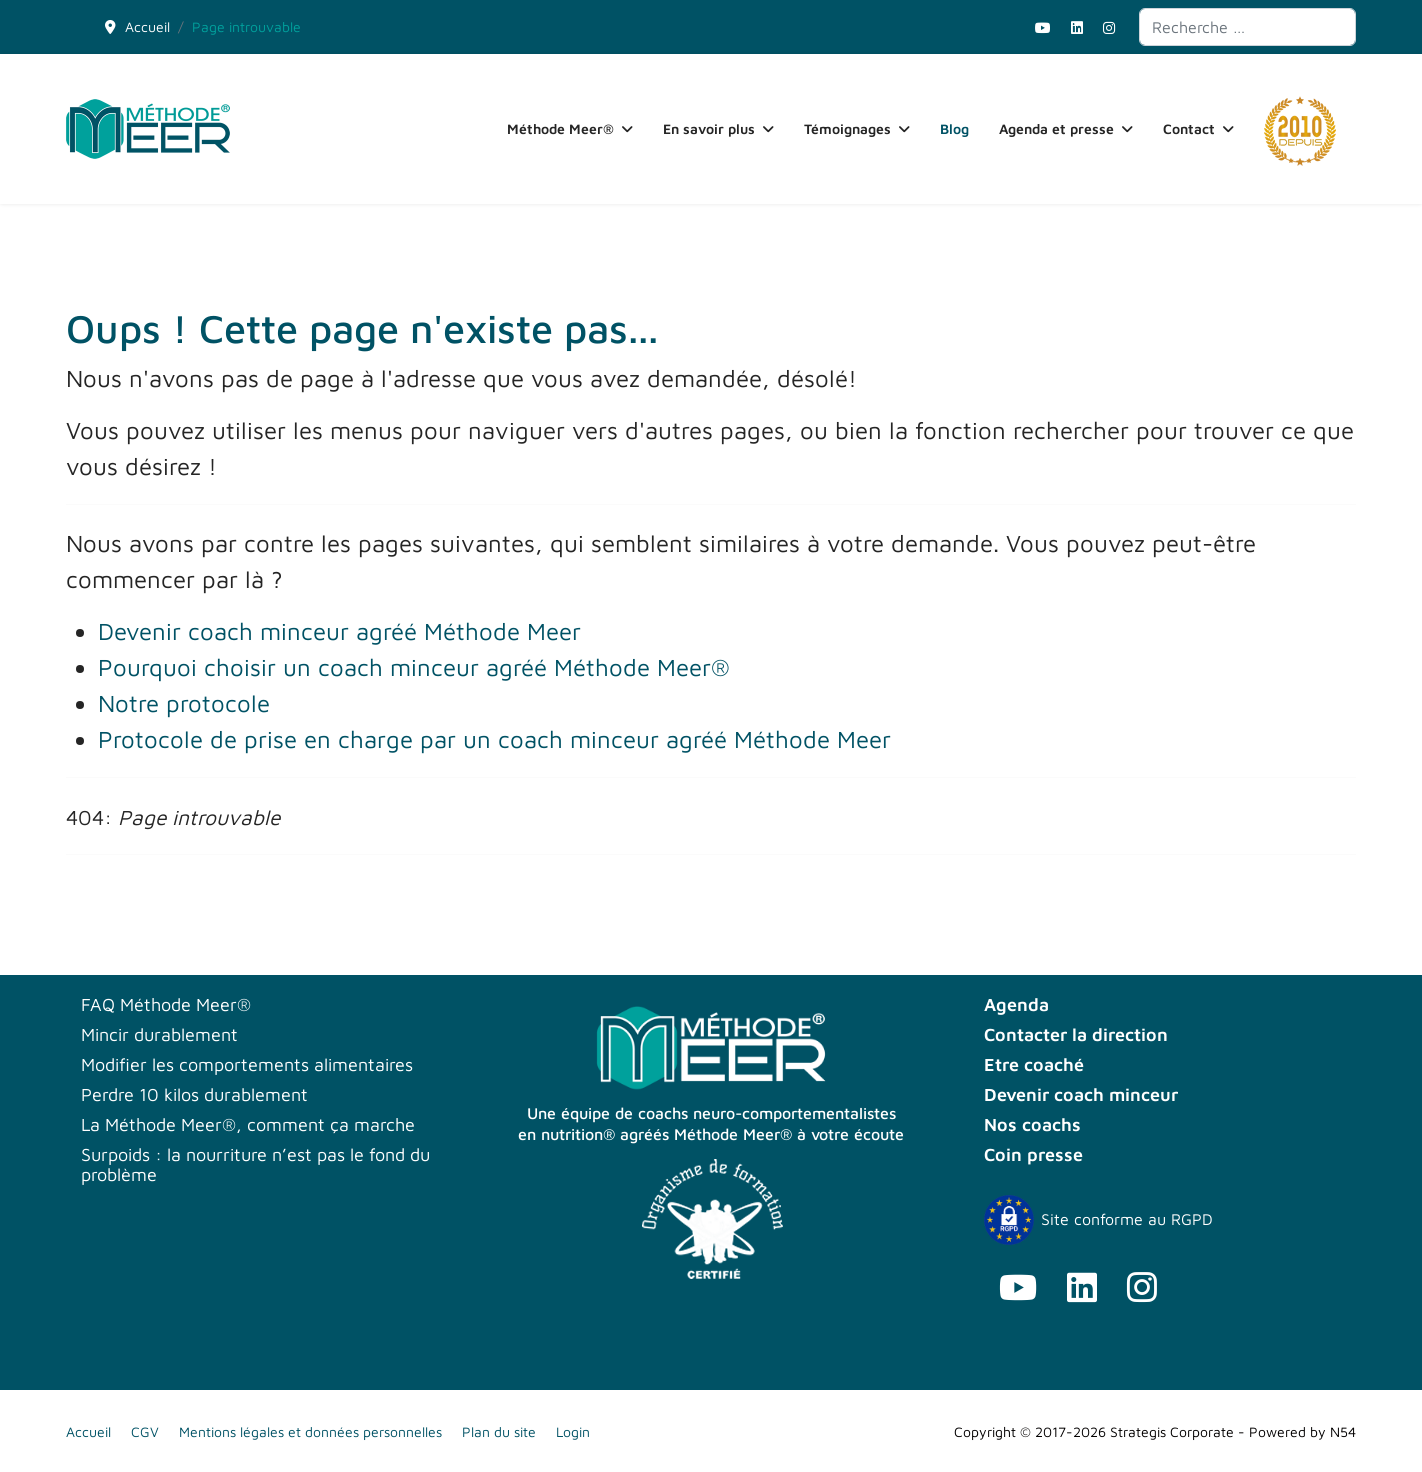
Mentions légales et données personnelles (310, 1431)
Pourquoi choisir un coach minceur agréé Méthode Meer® (414, 667)
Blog (954, 128)
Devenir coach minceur (1081, 1095)
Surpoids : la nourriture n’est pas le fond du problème (255, 1165)
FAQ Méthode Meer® (166, 1005)
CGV (145, 1431)
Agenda (1016, 1005)
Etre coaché (1034, 1065)
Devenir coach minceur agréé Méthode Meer (339, 631)
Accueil (88, 1431)
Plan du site (499, 1431)
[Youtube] (1043, 27)
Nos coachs (1032, 1125)
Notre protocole (184, 703)
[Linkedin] (1077, 27)
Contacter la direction (1076, 1035)
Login (573, 1431)
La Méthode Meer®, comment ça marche (248, 1125)
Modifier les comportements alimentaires (247, 1065)
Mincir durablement (159, 1035)
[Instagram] (1109, 27)
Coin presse (1033, 1155)
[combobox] (1247, 27)
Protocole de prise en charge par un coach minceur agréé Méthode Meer (494, 739)
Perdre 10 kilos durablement (194, 1095)
